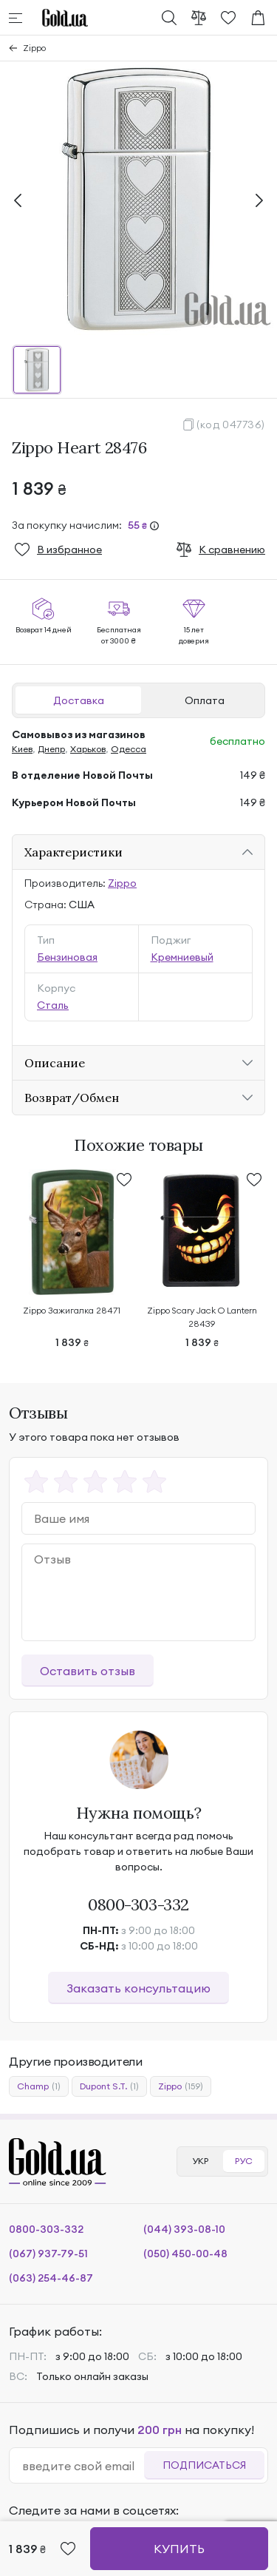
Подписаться (204, 2465)
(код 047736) (230, 424)
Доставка (78, 700)
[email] (82, 2465)
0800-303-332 (138, 1904)
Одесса (128, 748)
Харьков (88, 748)
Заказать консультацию (138, 1988)
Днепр (51, 748)
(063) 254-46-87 (51, 2278)
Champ (39, 2086)
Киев (22, 748)
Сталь (53, 1005)
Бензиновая (67, 957)
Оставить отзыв (87, 1670)
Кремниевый (182, 957)
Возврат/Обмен (71, 1097)
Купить (179, 2548)
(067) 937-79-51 (48, 2253)
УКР (200, 2160)
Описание (54, 1062)
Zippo (34, 47)
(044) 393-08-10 (184, 2229)
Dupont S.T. (109, 2086)
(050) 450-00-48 (185, 2253)
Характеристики (73, 852)
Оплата (205, 700)
